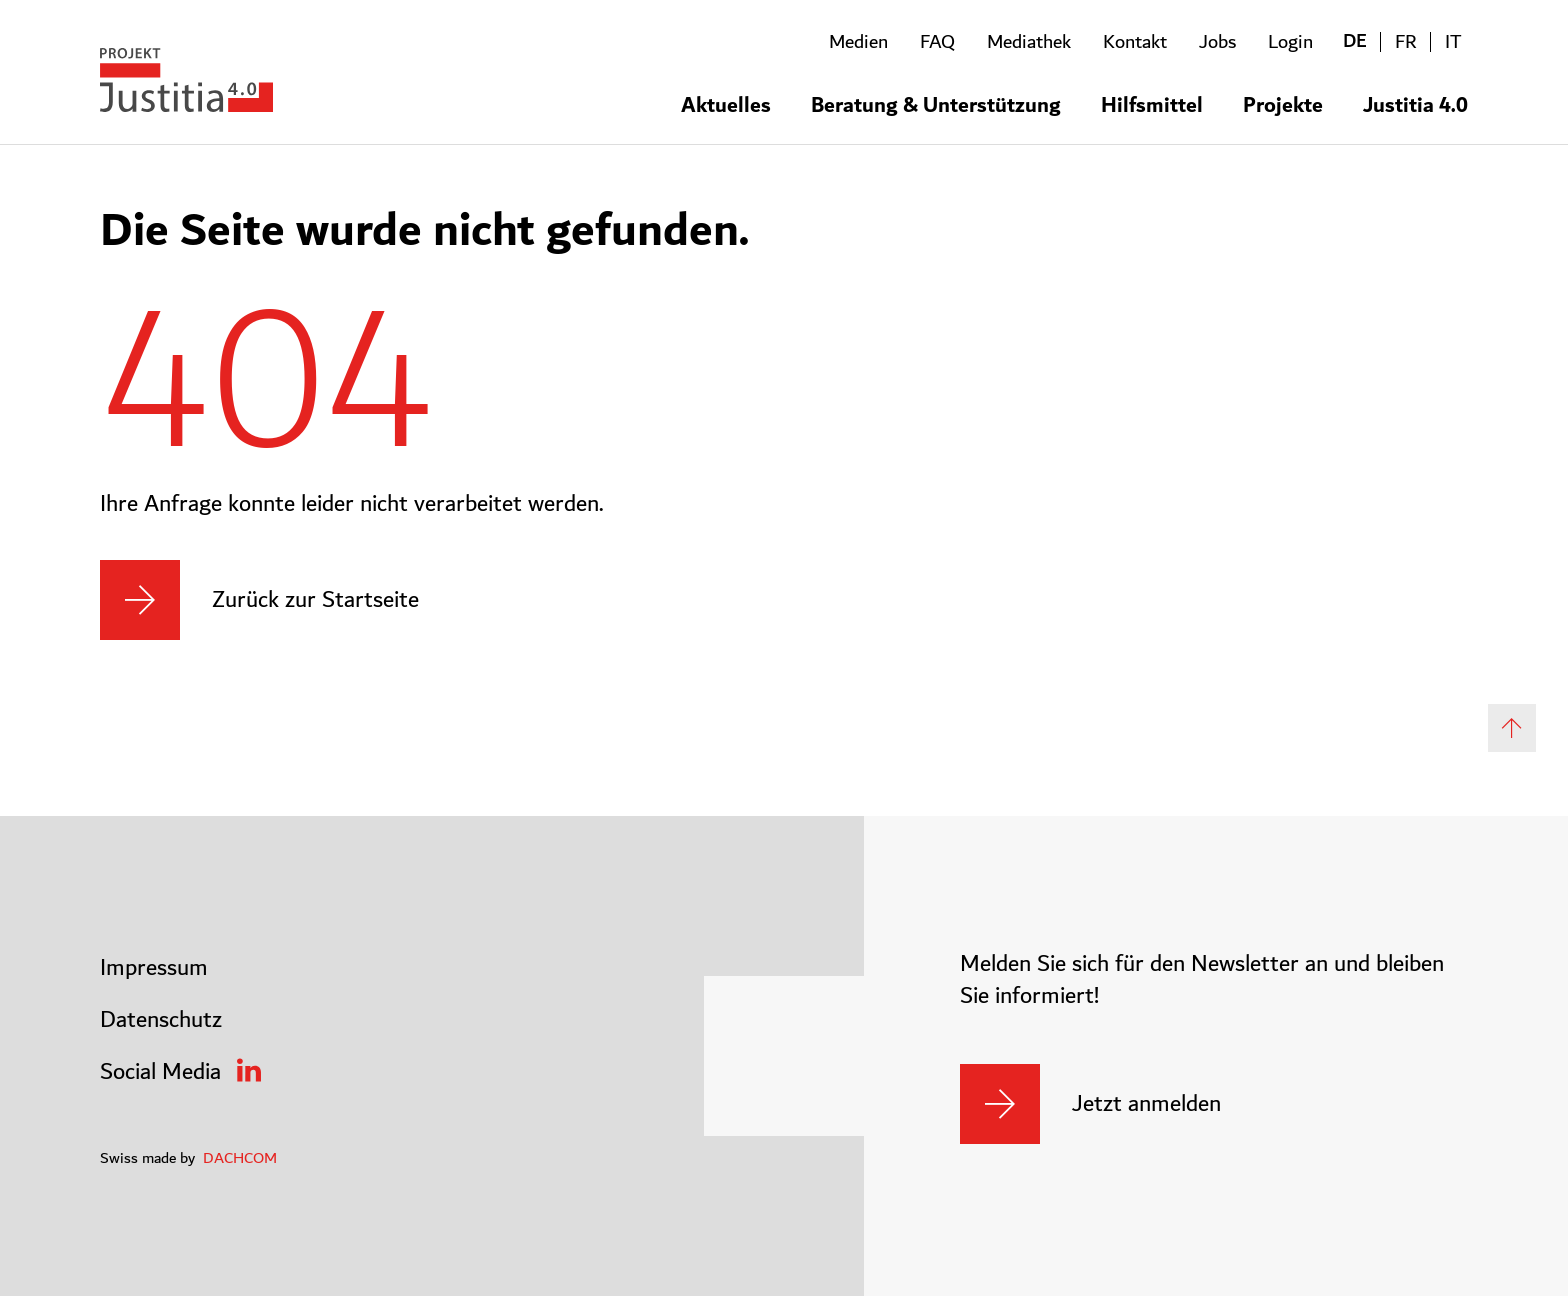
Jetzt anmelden (1146, 1104)
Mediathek (1029, 42)
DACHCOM (240, 1158)
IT (1453, 42)
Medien (858, 42)
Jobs (1217, 42)
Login (1290, 42)
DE (1355, 41)
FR (1406, 42)
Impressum (154, 968)
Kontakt (1135, 42)
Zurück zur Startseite (315, 600)
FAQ (937, 42)
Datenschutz (161, 1020)
